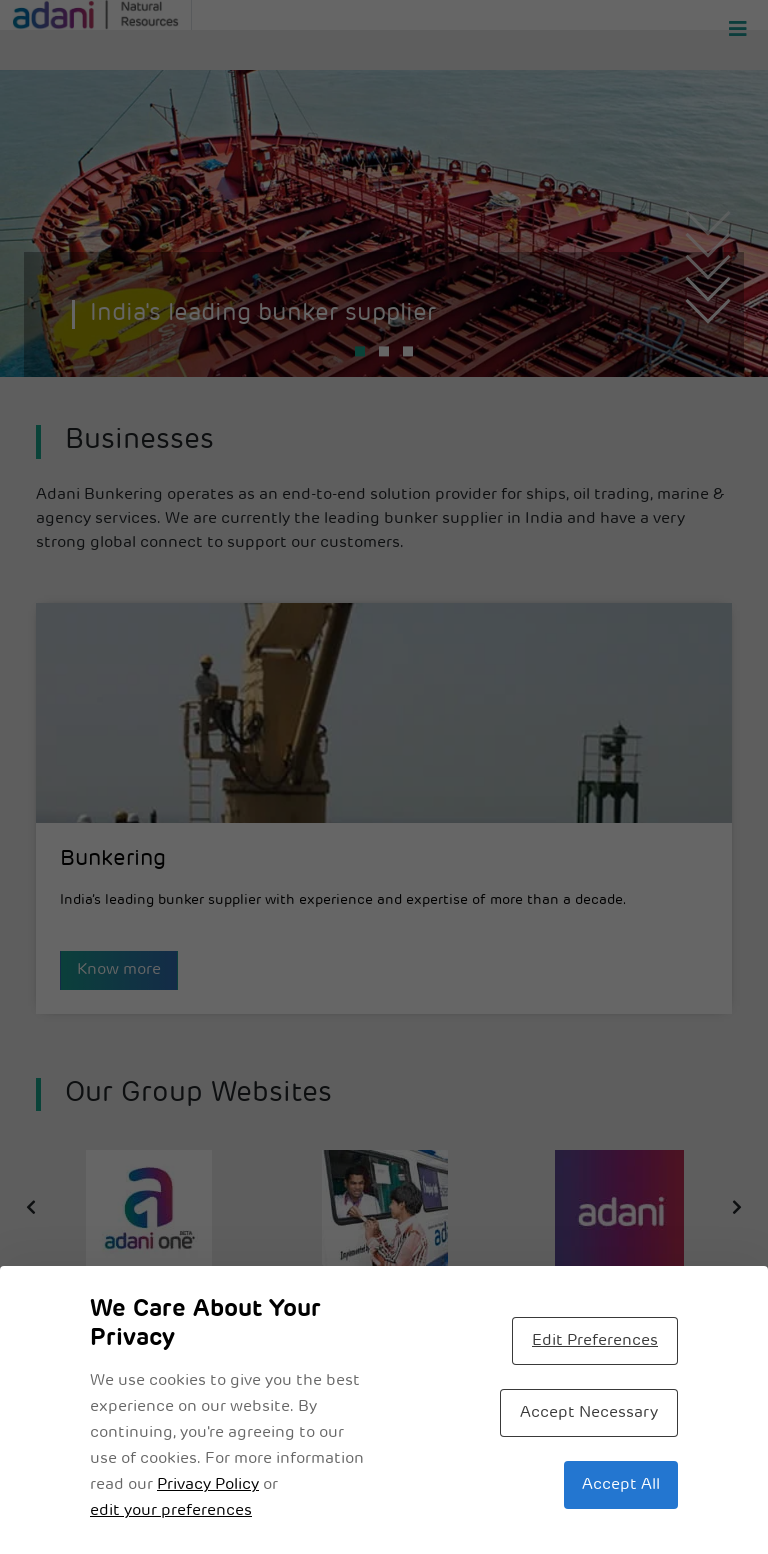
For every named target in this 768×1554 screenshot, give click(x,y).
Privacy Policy (208, 1485)
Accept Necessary (589, 1413)
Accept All (621, 1485)
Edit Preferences (595, 1341)
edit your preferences (171, 1511)
